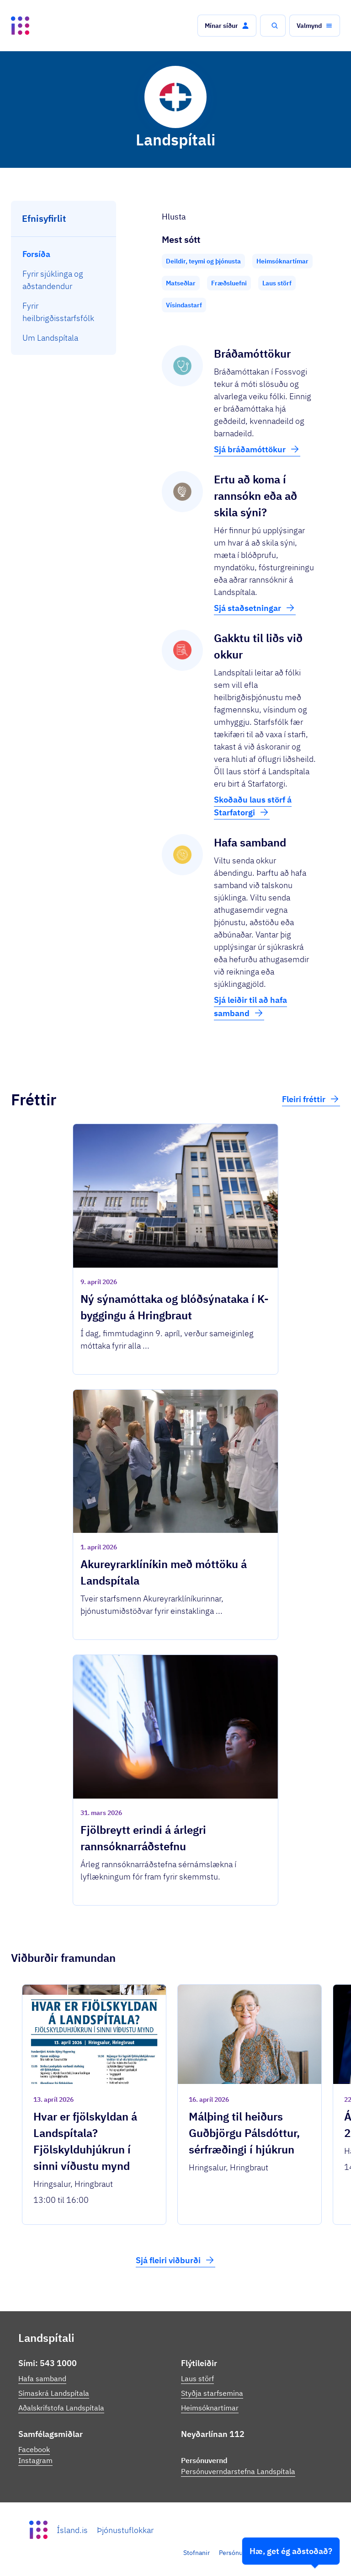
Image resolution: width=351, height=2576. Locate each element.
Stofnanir (196, 2553)
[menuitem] (63, 254)
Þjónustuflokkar (125, 2530)
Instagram (35, 2460)
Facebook (34, 2449)
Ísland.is (72, 2530)
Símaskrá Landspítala (53, 2393)
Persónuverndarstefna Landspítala (238, 2471)
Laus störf (197, 2378)
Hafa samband (42, 2378)
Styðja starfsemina (212, 2393)
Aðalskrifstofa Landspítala (61, 2407)
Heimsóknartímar (210, 2407)
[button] (226, 26)
